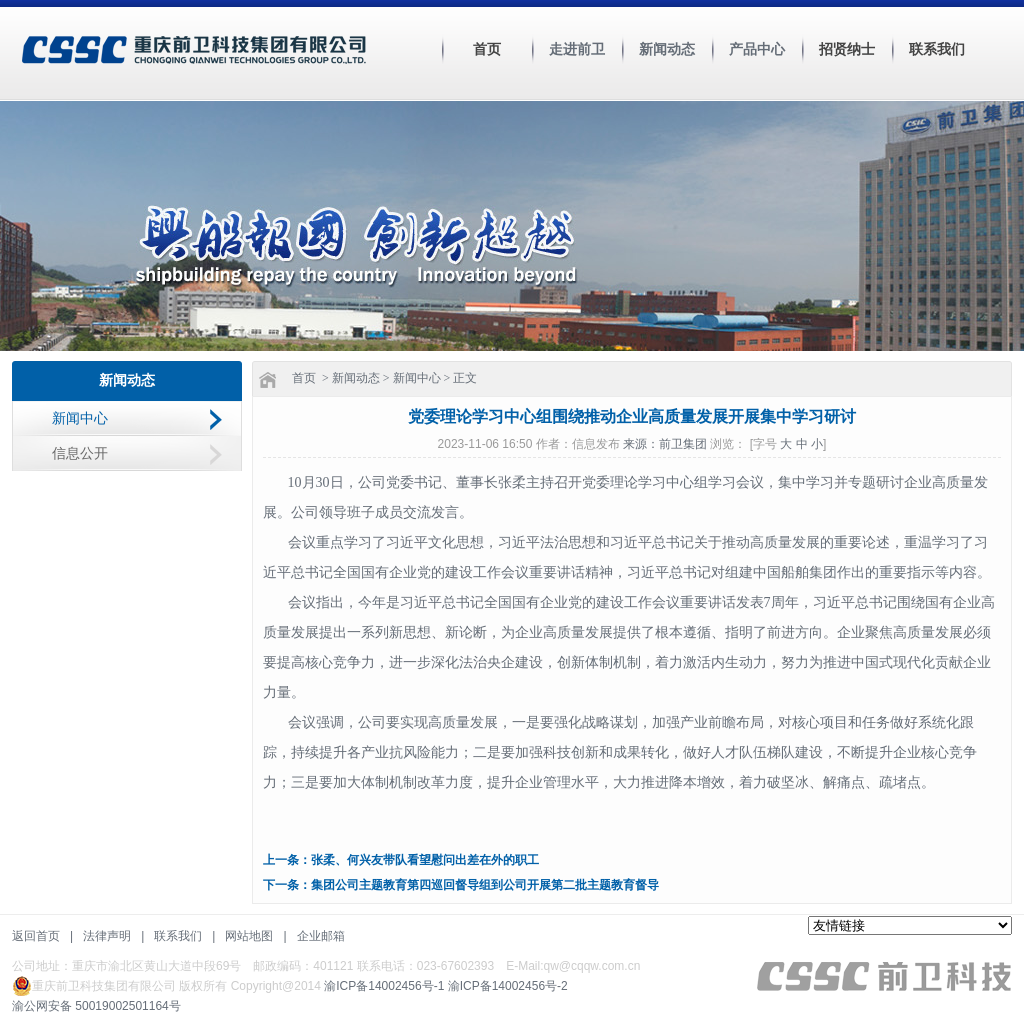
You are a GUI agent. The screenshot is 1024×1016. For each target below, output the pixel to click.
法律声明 (107, 936)
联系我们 (937, 49)
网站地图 (249, 936)
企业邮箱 (321, 936)
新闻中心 (80, 418)
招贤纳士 (847, 49)
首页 (487, 49)
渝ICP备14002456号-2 (508, 986)
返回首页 (36, 936)
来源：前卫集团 (666, 444)
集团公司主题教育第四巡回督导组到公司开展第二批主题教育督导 (485, 885)
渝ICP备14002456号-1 (384, 986)
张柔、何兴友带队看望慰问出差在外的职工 (425, 860)
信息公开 (80, 453)
